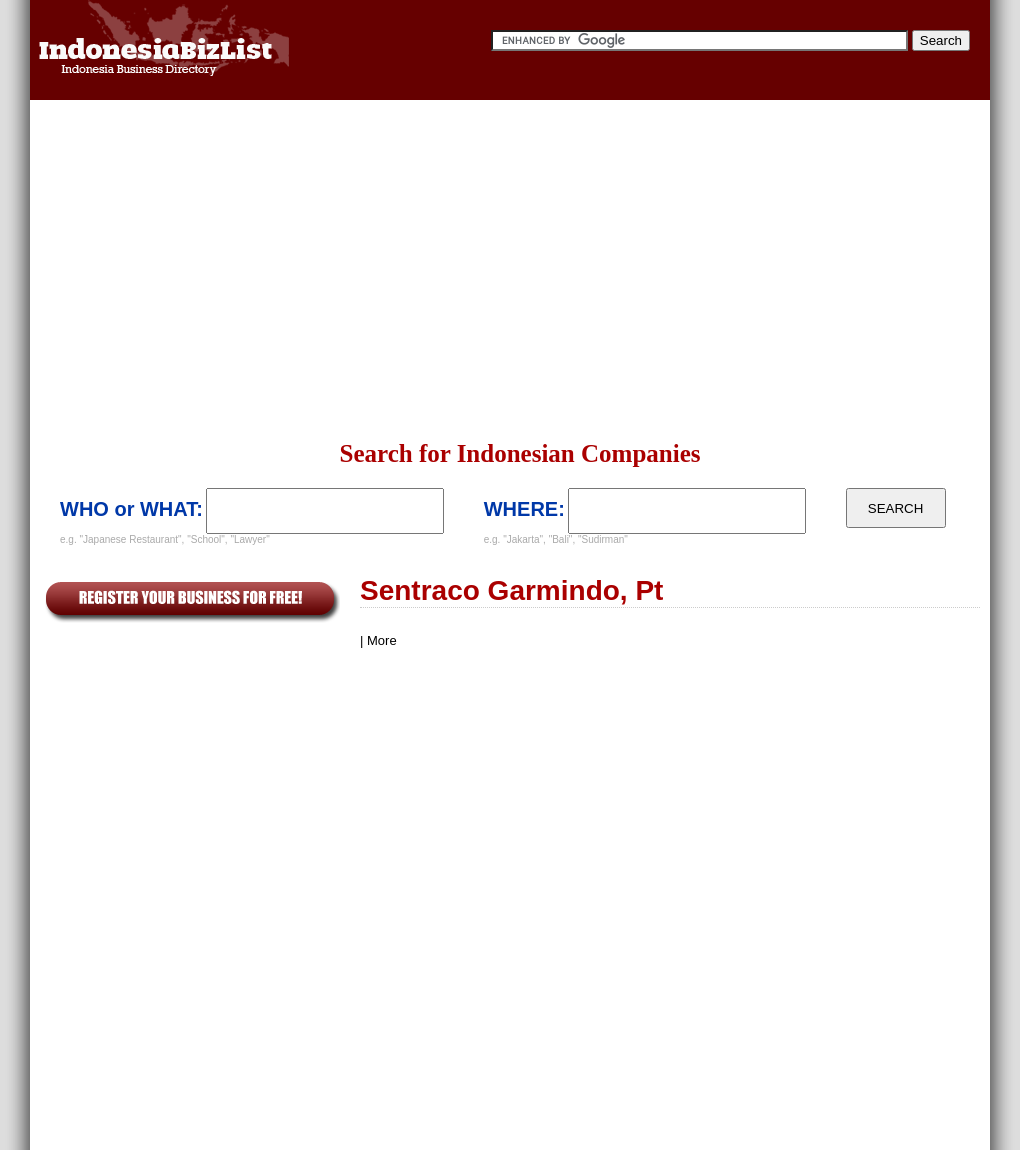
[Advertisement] (478, 270)
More (382, 640)
